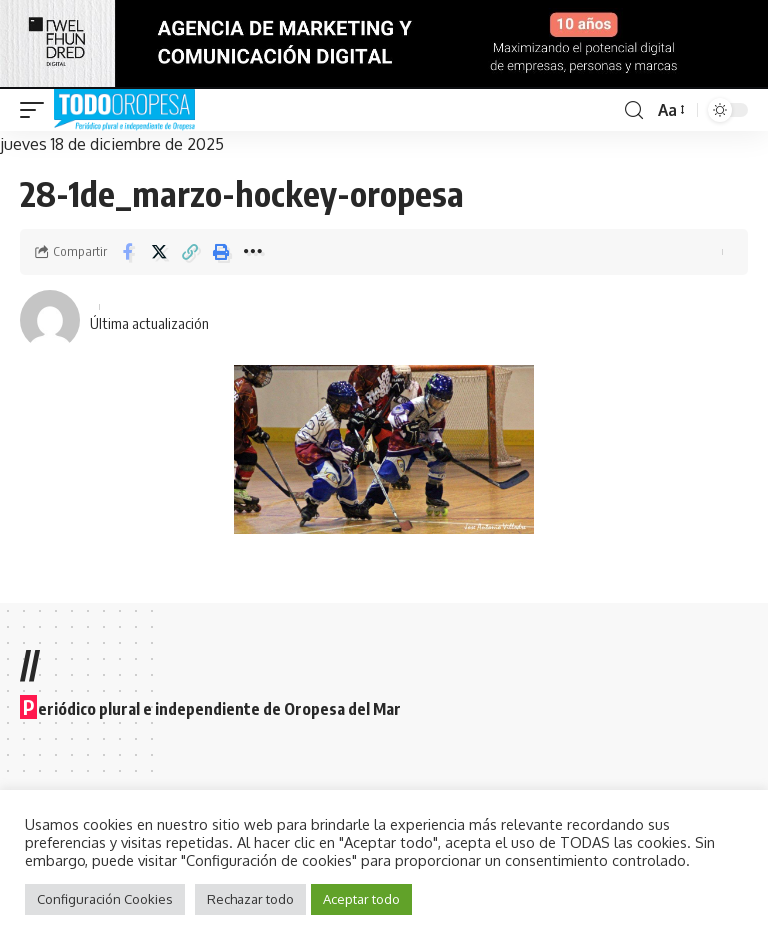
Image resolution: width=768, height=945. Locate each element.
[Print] (221, 252)
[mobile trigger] (37, 110)
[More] (252, 252)
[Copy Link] (190, 252)
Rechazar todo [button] (250, 899)
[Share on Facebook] (128, 252)
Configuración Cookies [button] (105, 899)
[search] (633, 110)
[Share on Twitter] (159, 252)
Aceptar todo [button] (361, 899)
